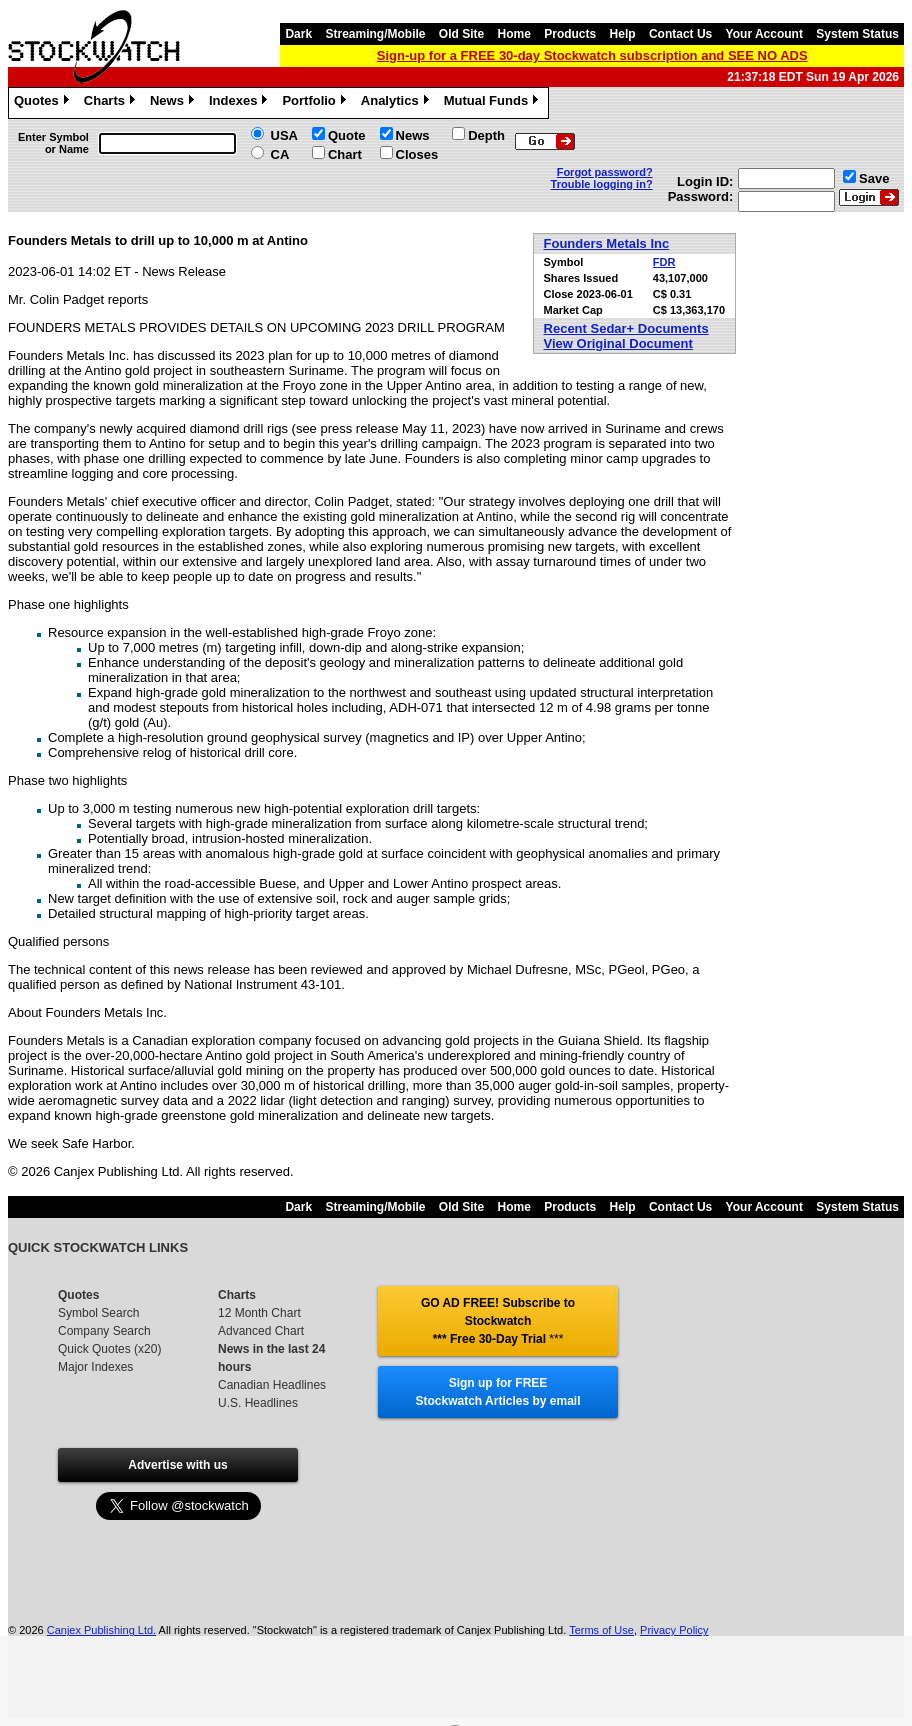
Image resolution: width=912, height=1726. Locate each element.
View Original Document (618, 343)
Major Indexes (95, 1367)
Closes (417, 154)
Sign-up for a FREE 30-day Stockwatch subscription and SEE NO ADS (592, 55)
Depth (486, 135)
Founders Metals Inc (607, 243)
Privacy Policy (674, 1630)
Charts (112, 103)
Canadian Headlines (272, 1385)
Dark (298, 34)
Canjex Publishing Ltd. (101, 1630)
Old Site (461, 34)
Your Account (764, 34)
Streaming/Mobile (375, 34)
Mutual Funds (494, 103)
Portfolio (316, 103)
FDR (664, 262)
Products (570, 34)
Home (514, 34)
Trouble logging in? (602, 184)
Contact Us (680, 34)
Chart (345, 154)
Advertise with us (177, 1465)
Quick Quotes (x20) (109, 1349)
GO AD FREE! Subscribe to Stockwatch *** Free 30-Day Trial (498, 1321)
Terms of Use (601, 1630)
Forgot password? (605, 172)
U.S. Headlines (258, 1403)
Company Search (104, 1331)
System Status (857, 34)
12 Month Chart (259, 1313)
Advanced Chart (261, 1331)
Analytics (397, 103)
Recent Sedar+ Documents (626, 328)
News (174, 103)
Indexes (240, 103)
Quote (347, 135)
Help (623, 34)
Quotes (44, 103)
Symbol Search (98, 1313)
